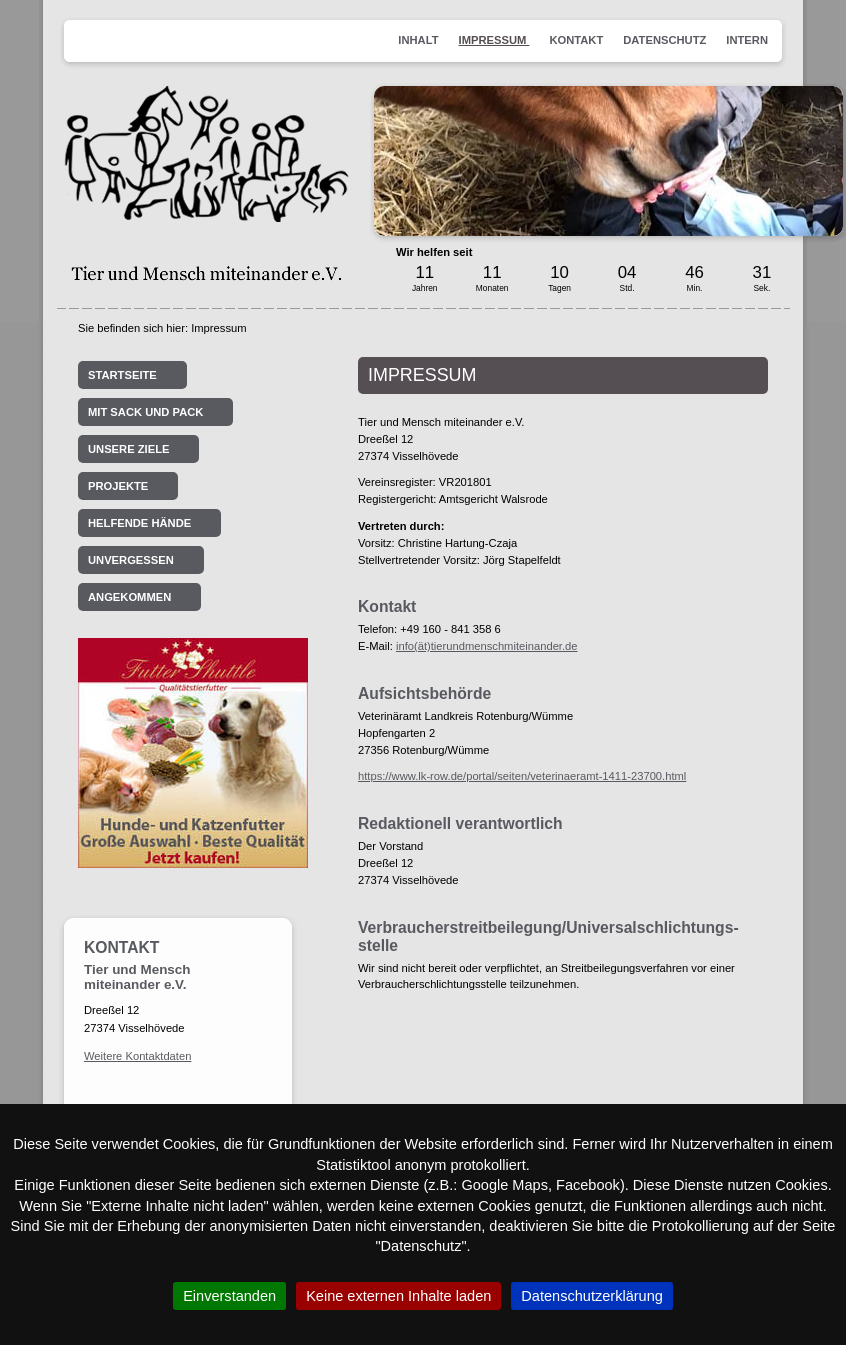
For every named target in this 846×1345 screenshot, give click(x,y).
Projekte (118, 486)
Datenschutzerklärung (592, 1296)
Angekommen (129, 597)
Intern (747, 40)
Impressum (494, 40)
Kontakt (576, 40)
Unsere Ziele (128, 449)
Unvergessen (131, 560)
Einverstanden (229, 1296)
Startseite (122, 375)
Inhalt (418, 40)
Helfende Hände (139, 523)
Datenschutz (664, 40)
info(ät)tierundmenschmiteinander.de (487, 646)
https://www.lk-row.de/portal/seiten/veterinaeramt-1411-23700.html (522, 776)
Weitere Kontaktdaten (137, 1056)
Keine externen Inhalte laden (398, 1296)
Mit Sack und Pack (145, 412)
